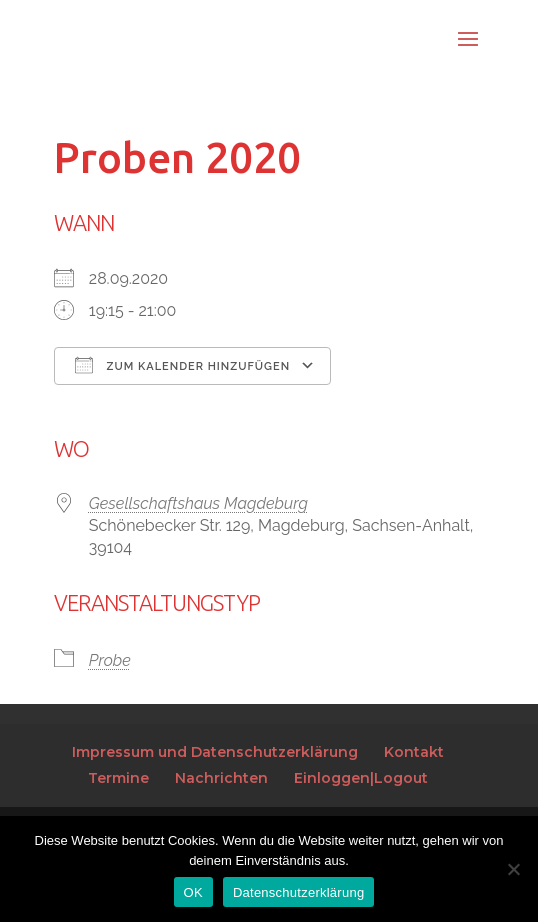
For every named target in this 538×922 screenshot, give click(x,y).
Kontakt (414, 752)
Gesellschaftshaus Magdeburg (198, 503)
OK (193, 892)
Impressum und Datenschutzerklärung (215, 752)
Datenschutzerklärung (298, 892)
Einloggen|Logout (361, 778)
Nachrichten (221, 778)
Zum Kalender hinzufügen (182, 365)
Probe (110, 660)
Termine (118, 778)
